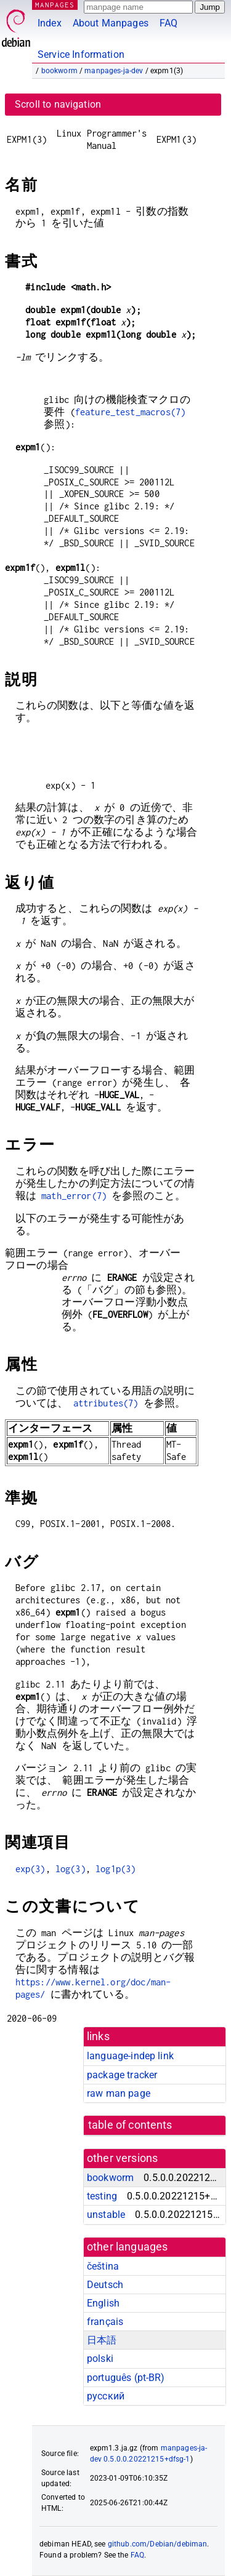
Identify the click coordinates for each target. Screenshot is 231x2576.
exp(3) (30, 1869)
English (103, 2303)
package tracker (122, 2075)
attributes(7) (106, 1403)
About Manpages (110, 23)
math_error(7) (74, 1195)
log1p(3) (115, 1869)
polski (100, 2358)
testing (102, 2196)
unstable (106, 2214)
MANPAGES (55, 5)
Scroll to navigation (58, 104)
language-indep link (130, 2056)
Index (50, 23)
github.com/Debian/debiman (158, 2544)
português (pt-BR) (126, 2377)
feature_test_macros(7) (130, 412)
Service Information (81, 54)
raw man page (118, 2093)
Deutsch (105, 2285)
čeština (103, 2266)
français (105, 2321)
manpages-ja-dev (113, 70)
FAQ (168, 23)
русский (105, 2396)
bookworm (59, 70)
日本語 (101, 2340)
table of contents (130, 2125)
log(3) (70, 1869)
